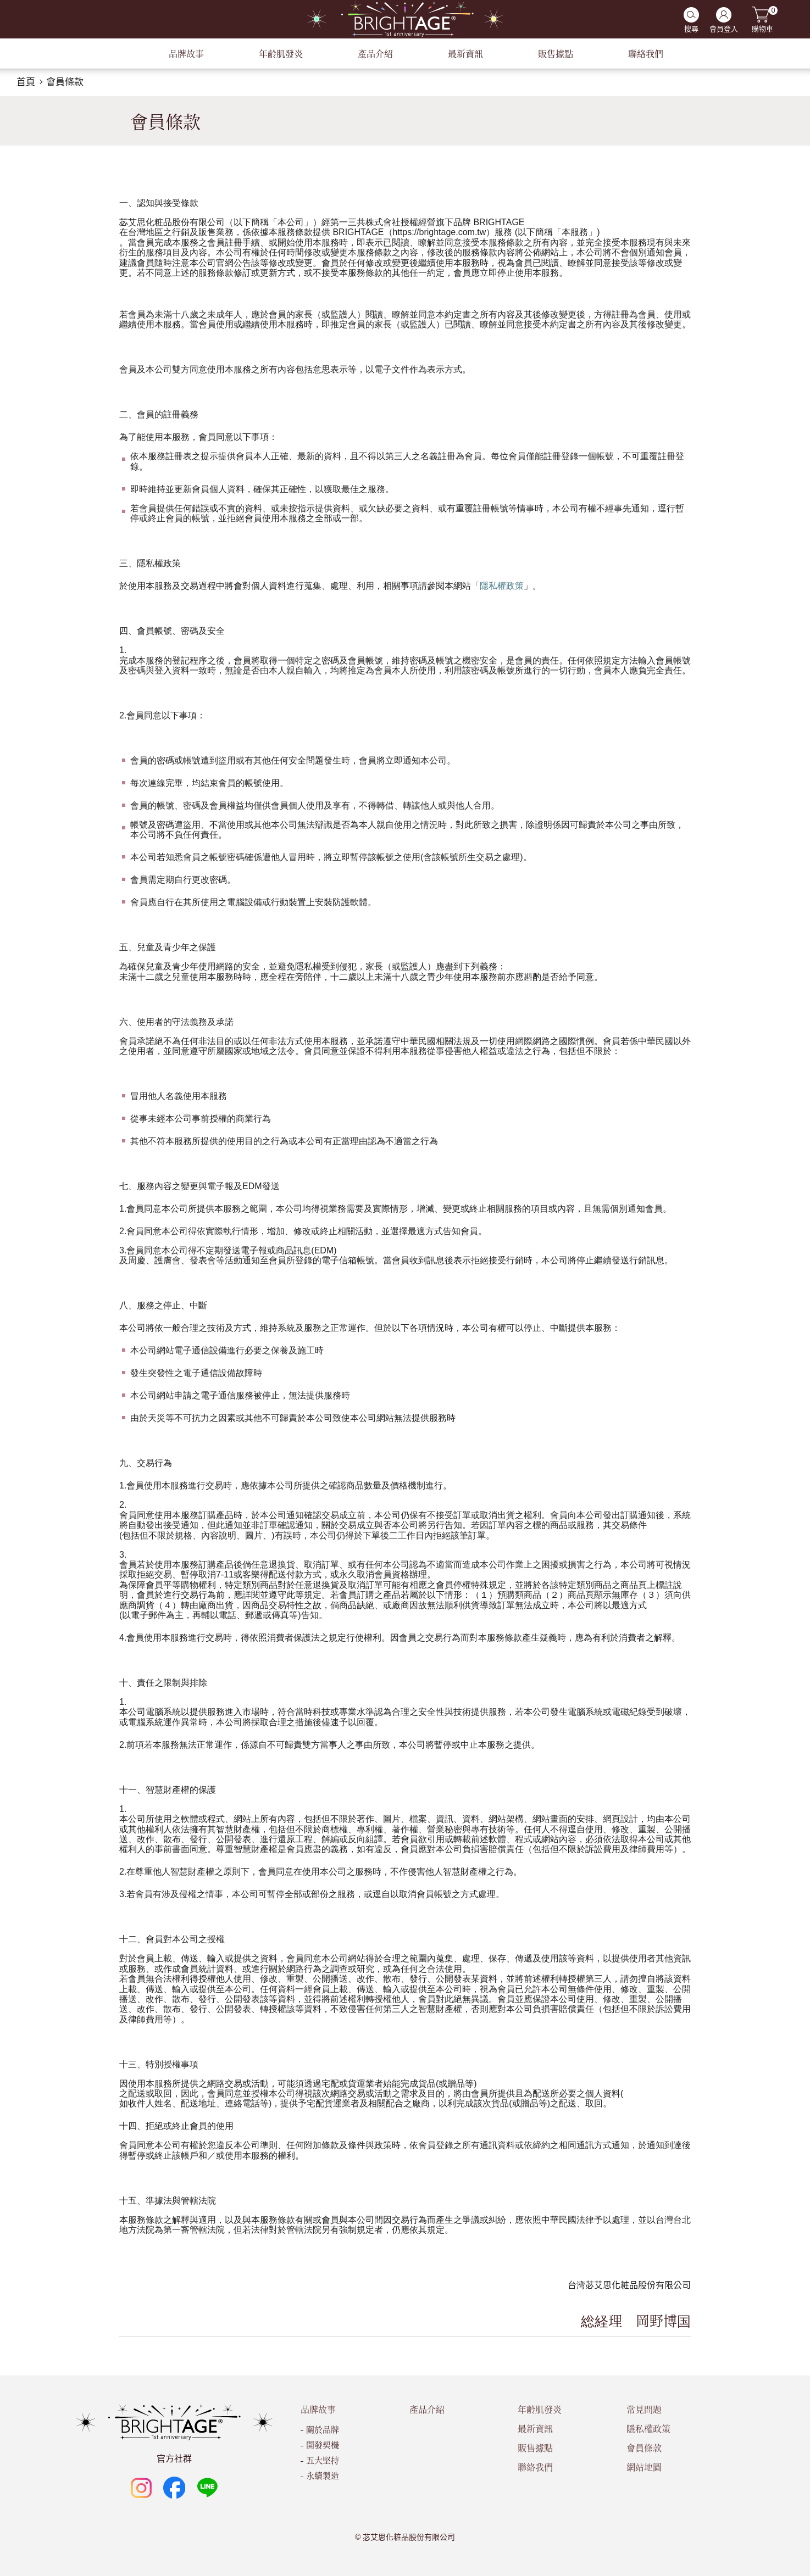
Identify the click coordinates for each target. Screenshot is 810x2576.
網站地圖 (644, 2467)
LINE (207, 2488)
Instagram (141, 2488)
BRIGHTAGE (405, 19)
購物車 (762, 20)
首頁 (25, 82)
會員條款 (65, 82)
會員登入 (723, 29)
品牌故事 (318, 2409)
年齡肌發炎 (540, 2409)
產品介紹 (427, 2409)
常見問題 (644, 2409)
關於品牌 (322, 2429)
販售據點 (535, 2447)
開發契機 (322, 2444)
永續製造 (322, 2475)
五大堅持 (322, 2460)
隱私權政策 (648, 2428)
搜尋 (691, 29)
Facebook (174, 2488)
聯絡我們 (535, 2467)
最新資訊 (535, 2428)
